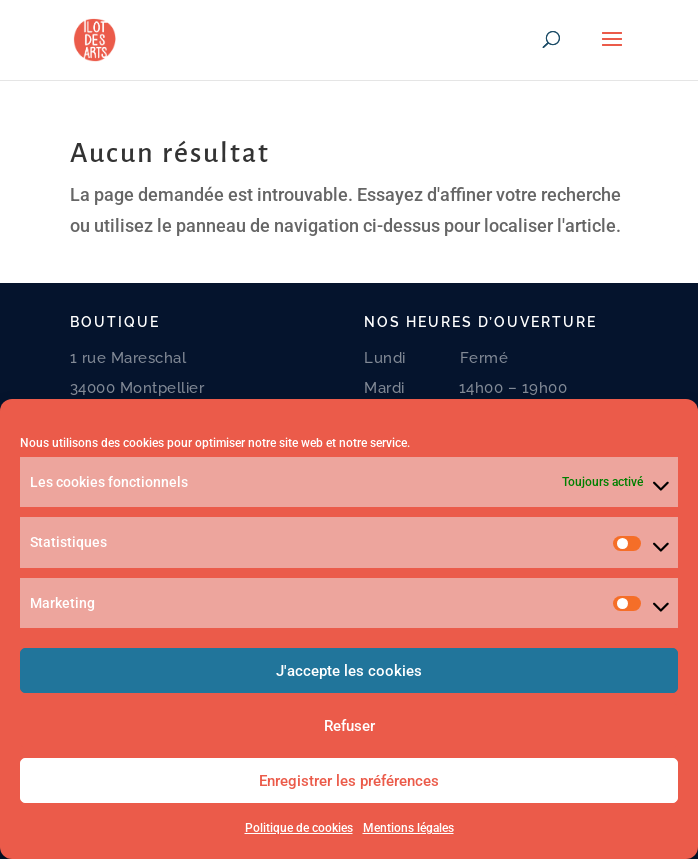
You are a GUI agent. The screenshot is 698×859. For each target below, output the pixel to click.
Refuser (349, 726)
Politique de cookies (299, 828)
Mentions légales (408, 828)
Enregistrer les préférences (349, 781)
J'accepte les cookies (349, 671)
